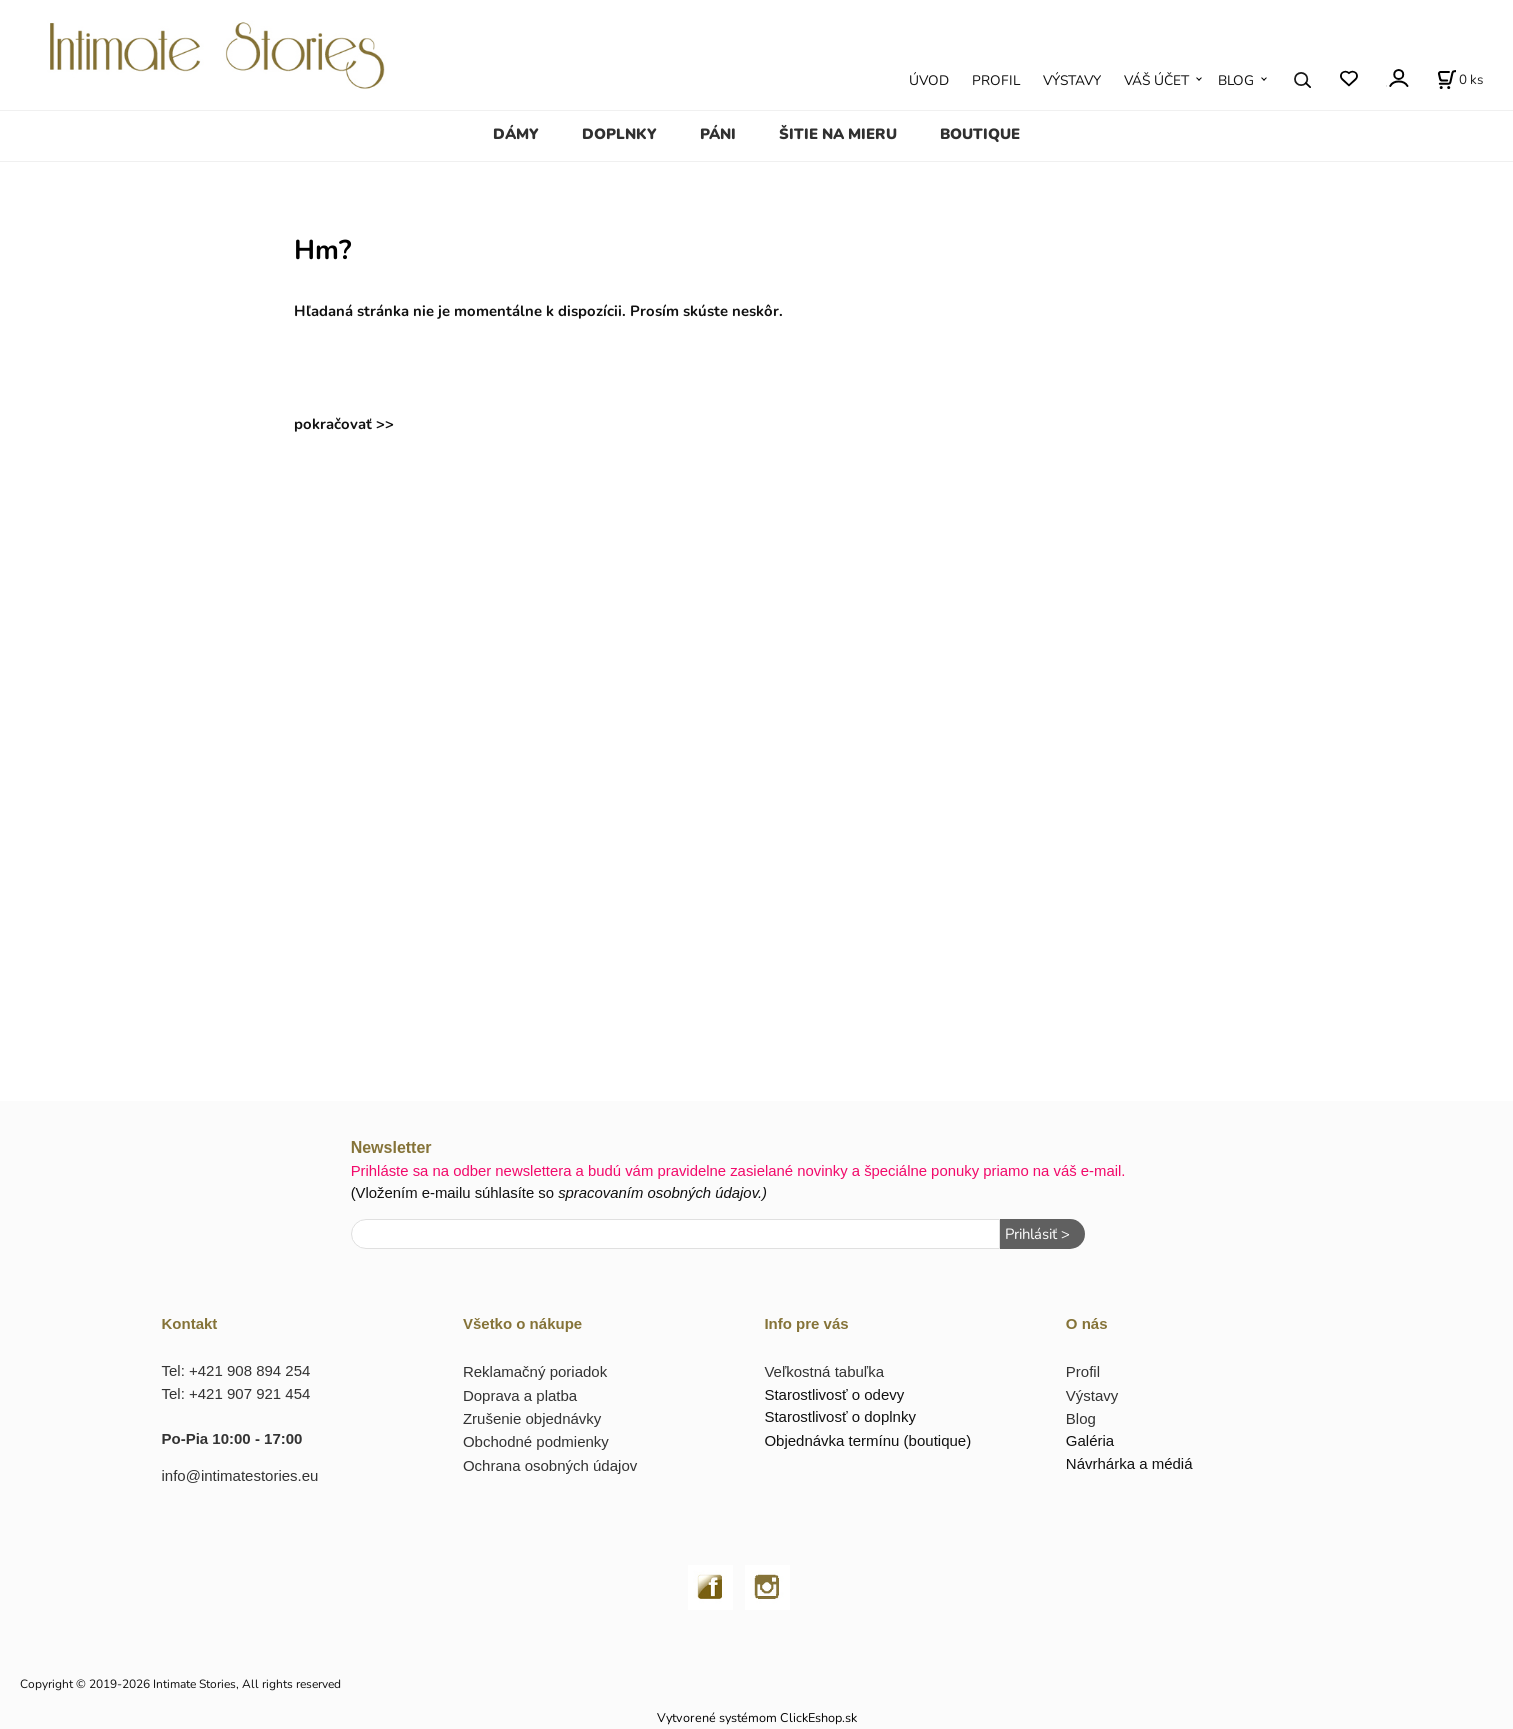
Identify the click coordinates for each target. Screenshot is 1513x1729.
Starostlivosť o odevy (834, 1394)
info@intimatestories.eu (240, 1475)
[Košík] (1460, 80)
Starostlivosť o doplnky (840, 1416)
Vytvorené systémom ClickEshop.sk (757, 1717)
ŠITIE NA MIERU (838, 134)
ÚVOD (929, 80)
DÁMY (516, 134)
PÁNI (718, 134)
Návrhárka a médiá (1129, 1463)
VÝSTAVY (1072, 80)
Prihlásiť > (1037, 1234)
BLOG (1236, 80)
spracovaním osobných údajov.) (662, 1193)
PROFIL (996, 80)
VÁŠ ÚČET (1156, 80)
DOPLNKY (619, 134)
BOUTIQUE (980, 134)
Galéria (1090, 1440)
